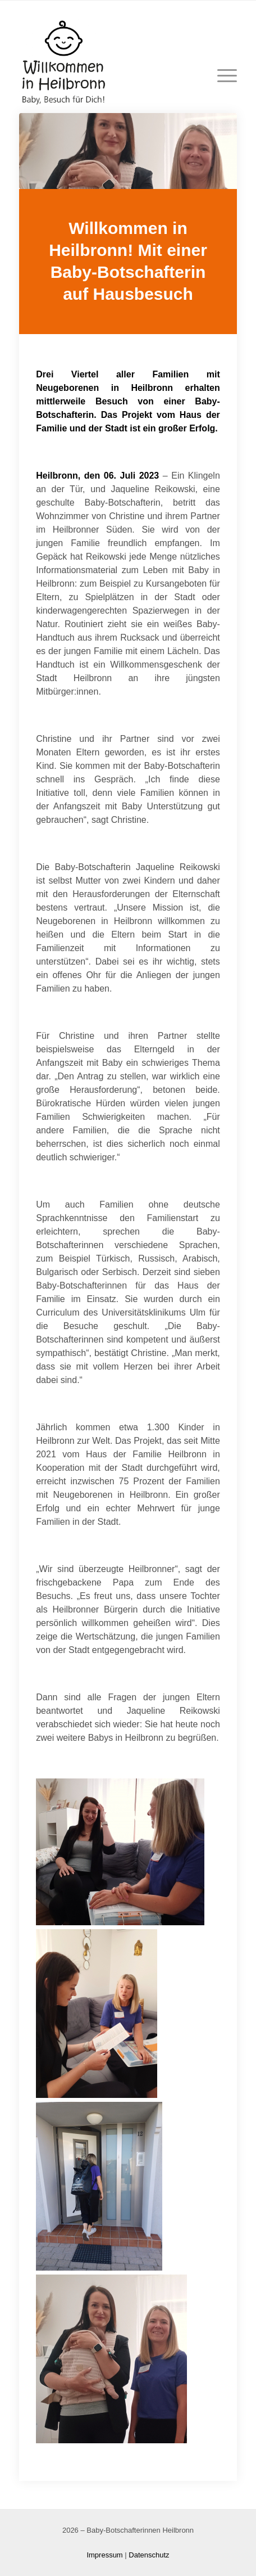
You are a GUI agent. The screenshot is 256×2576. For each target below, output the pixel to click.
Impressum (104, 2555)
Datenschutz (149, 2555)
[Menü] (221, 76)
